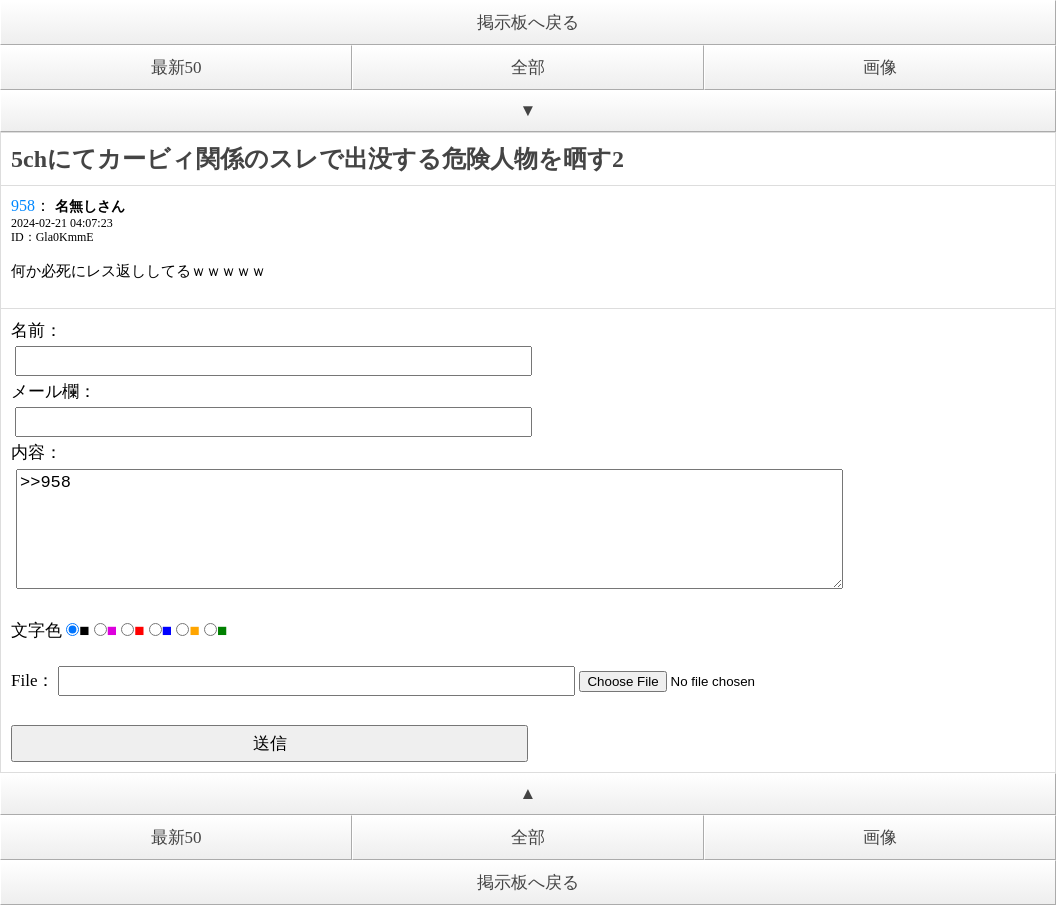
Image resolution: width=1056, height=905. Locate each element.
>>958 (429, 529)
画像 (880, 67)
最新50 (176, 67)
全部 (528, 67)
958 (23, 205)
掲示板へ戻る (528, 22)
